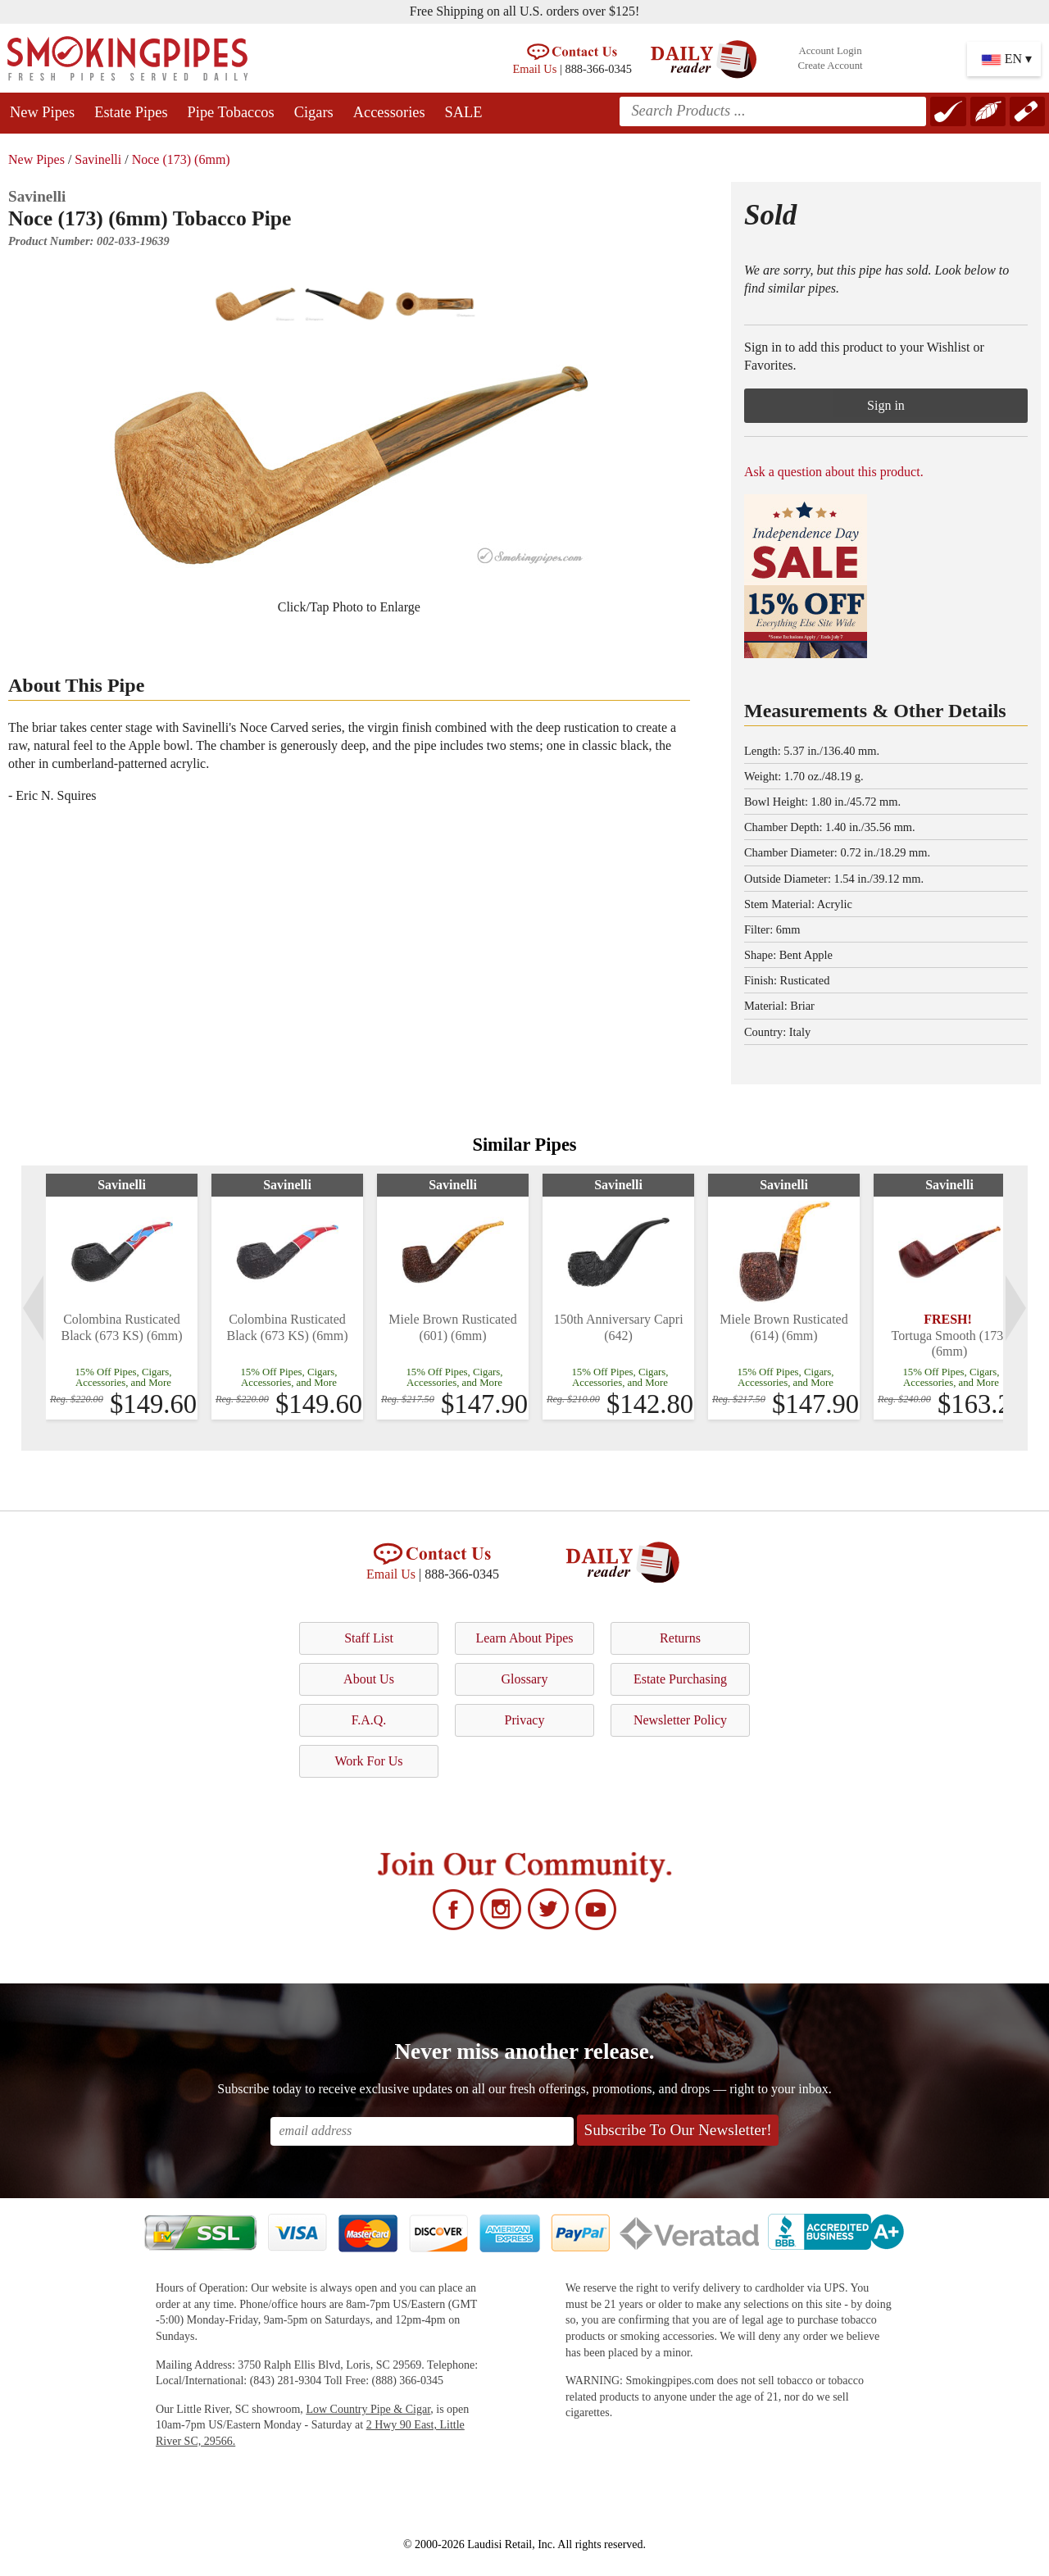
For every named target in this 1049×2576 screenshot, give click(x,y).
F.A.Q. (369, 1720)
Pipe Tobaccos (231, 112)
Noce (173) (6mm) (181, 159)
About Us (368, 1679)
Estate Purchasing (680, 1679)
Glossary (525, 1679)
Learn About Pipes (524, 1638)
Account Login (829, 51)
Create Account (829, 65)
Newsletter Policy (680, 1720)
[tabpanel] (122, 1297)
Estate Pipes (130, 112)
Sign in (886, 405)
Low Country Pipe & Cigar (368, 2409)
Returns (680, 1638)
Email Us (534, 68)
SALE (464, 112)
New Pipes (42, 112)
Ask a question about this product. (834, 472)
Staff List (368, 1638)
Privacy (525, 1720)
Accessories (389, 112)
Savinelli (98, 159)
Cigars (314, 112)
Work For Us (368, 1761)
